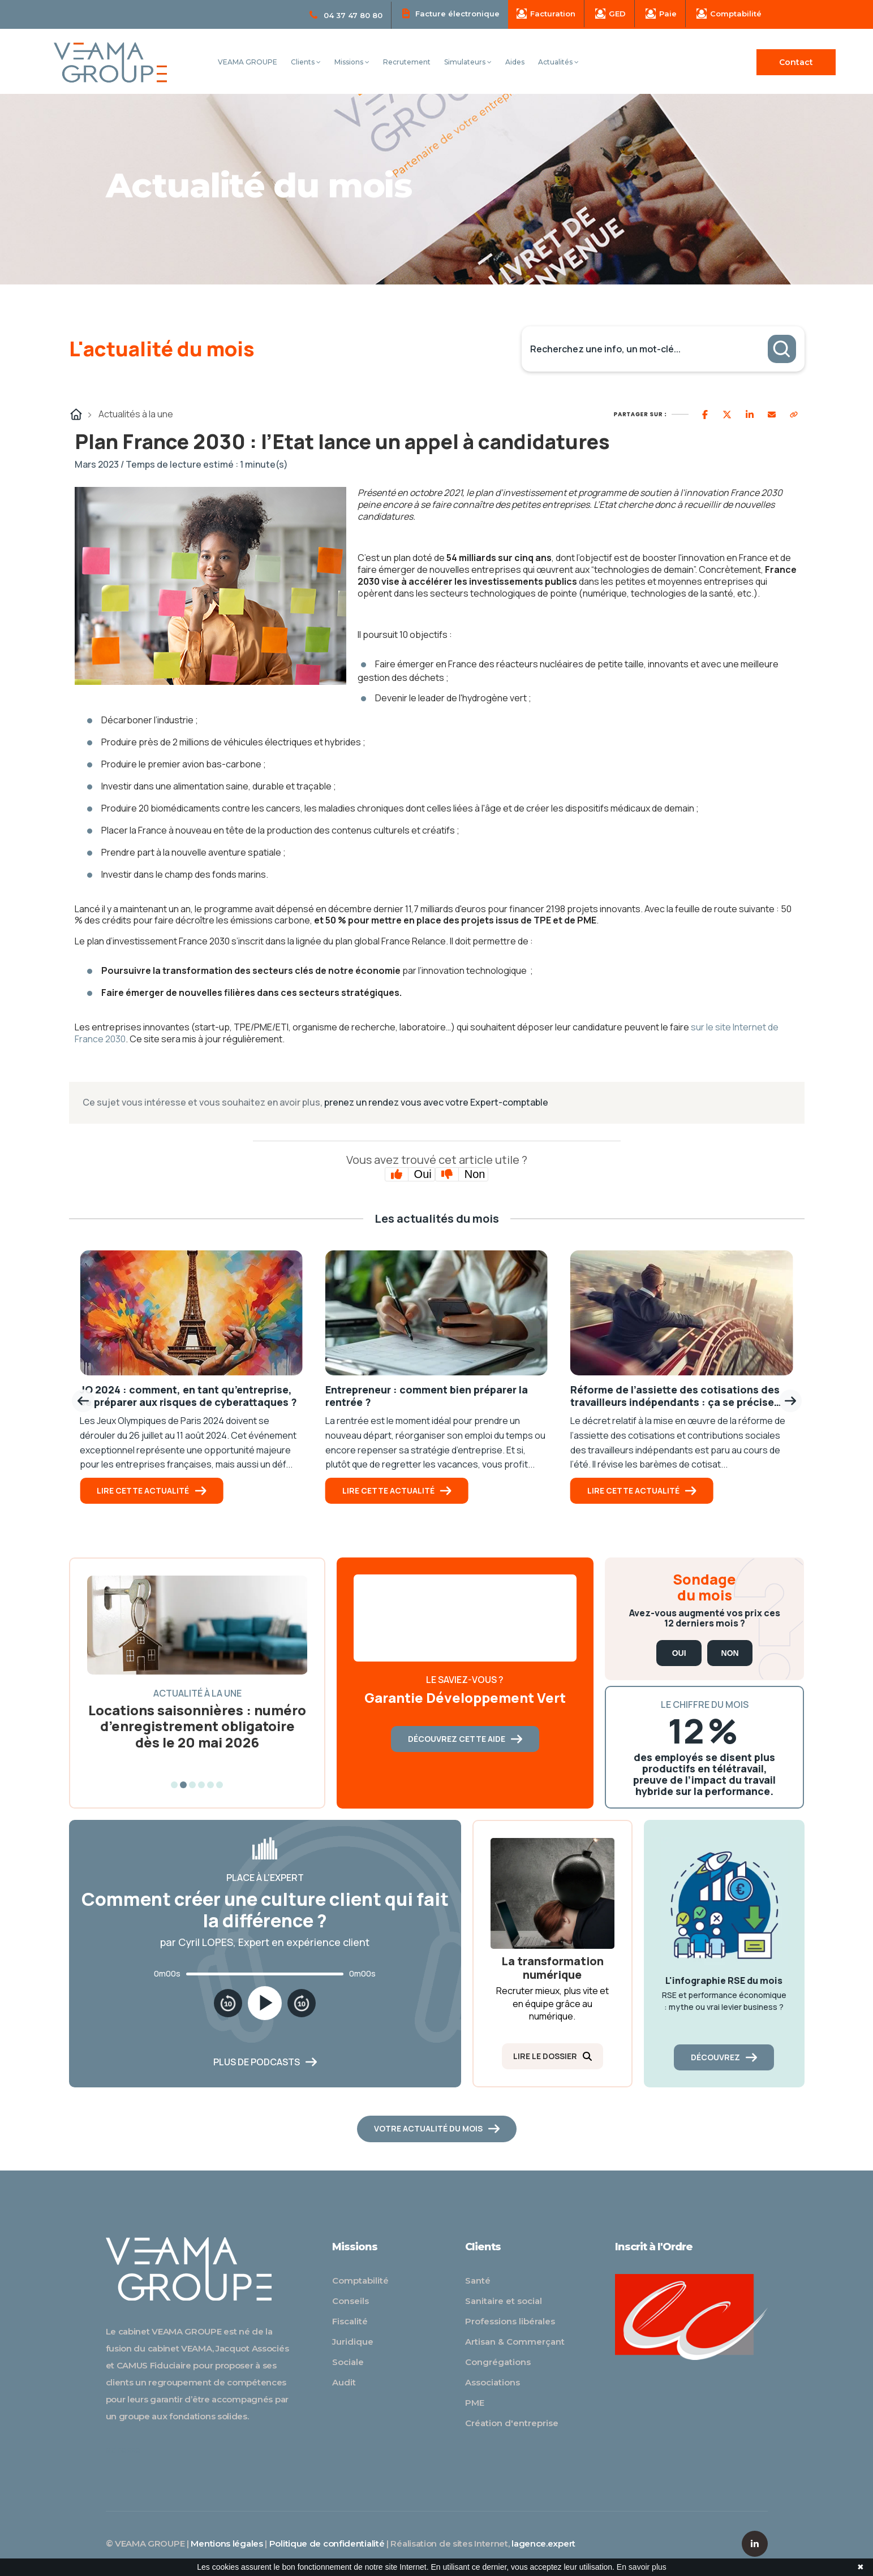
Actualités (558, 62)
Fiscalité (350, 2321)
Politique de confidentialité (327, 2543)
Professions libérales (510, 2321)
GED (610, 13)
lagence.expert (543, 2543)
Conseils (350, 2300)
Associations (492, 2382)
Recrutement (407, 62)
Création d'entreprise (511, 2423)
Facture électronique (451, 13)
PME (474, 2402)
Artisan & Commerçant (515, 2341)
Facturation (546, 13)
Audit (344, 2382)
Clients (306, 62)
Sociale (348, 2362)
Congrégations (498, 2362)
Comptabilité (729, 13)
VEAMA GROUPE (247, 62)
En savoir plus (641, 2566)
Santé (478, 2280)
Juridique (352, 2341)
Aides (514, 62)
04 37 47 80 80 (345, 15)
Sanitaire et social (503, 2300)
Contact (796, 62)
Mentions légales (227, 2543)
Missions (351, 62)
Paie (661, 13)
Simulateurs (468, 62)
